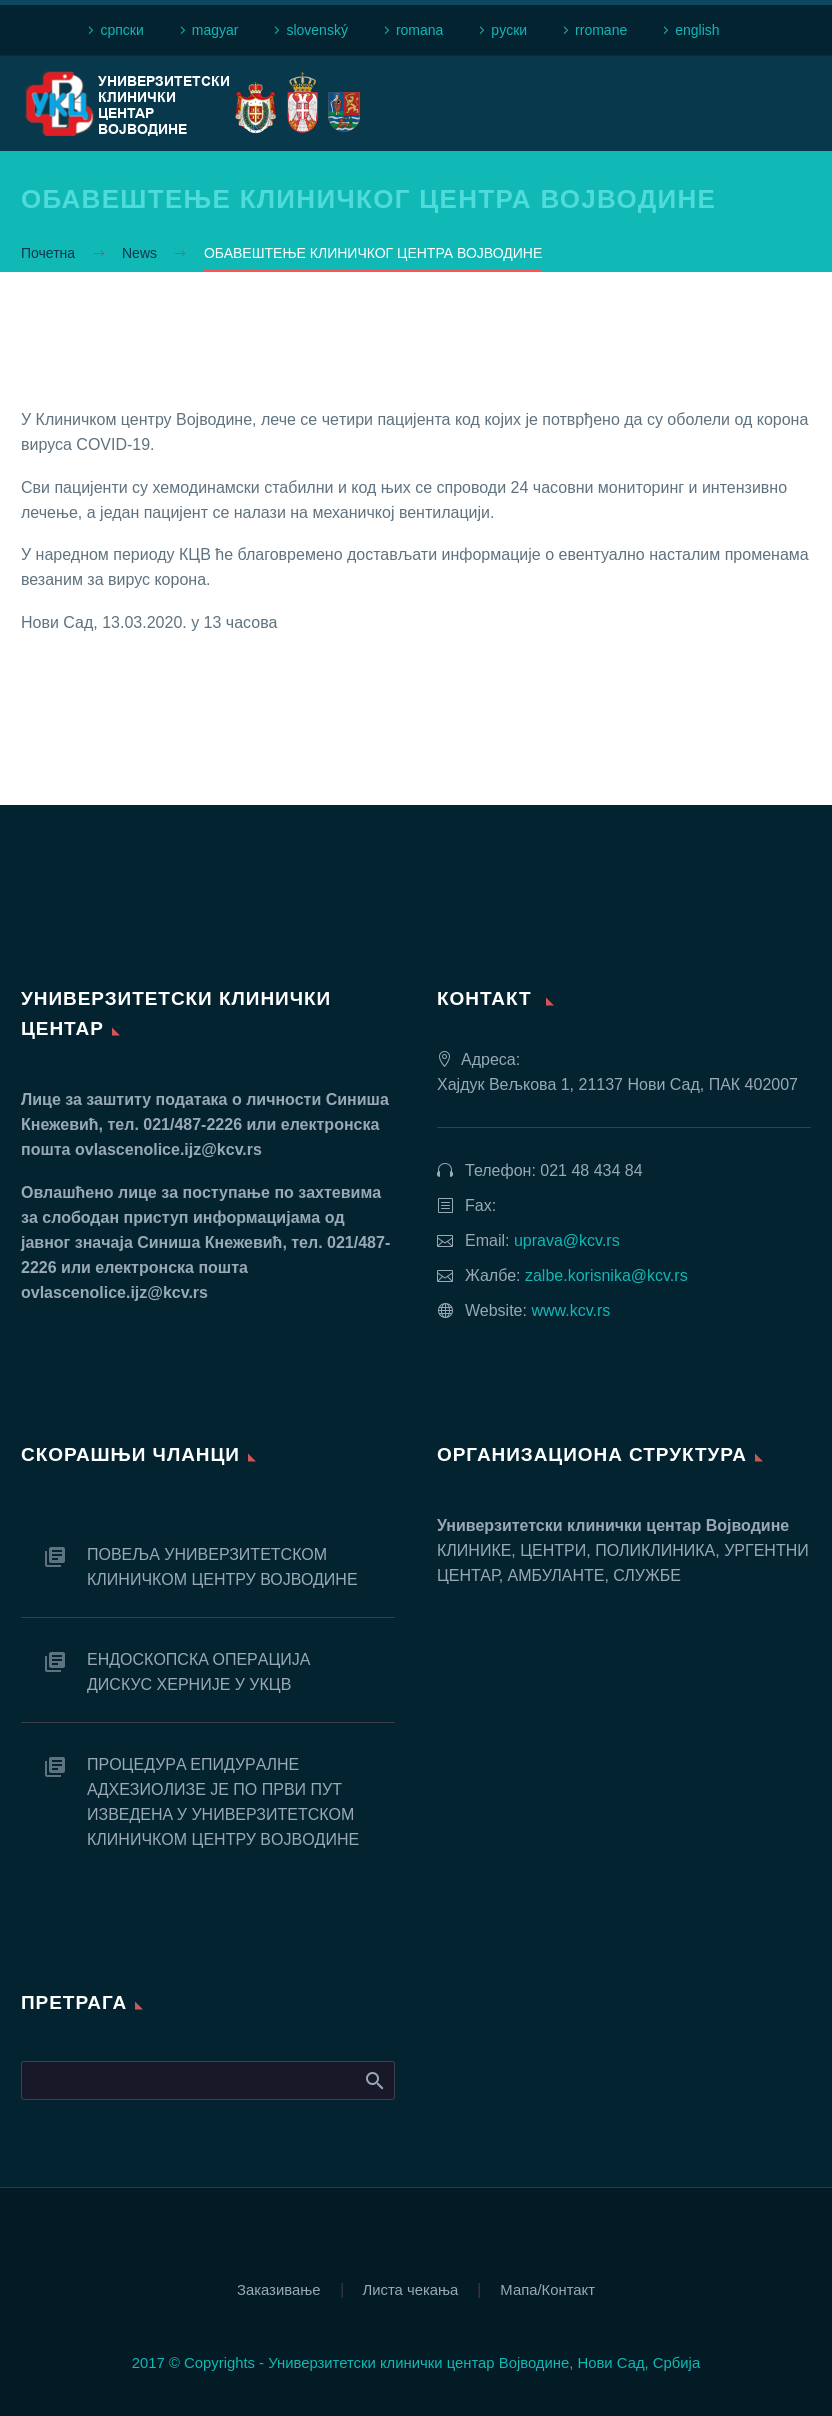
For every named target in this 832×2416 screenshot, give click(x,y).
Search (373, 2080)
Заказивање (279, 2290)
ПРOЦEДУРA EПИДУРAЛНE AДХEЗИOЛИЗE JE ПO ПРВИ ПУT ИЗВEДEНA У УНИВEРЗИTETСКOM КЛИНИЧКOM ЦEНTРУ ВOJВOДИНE (223, 1802)
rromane (601, 30)
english (697, 30)
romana (419, 30)
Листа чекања (411, 2290)
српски (121, 30)
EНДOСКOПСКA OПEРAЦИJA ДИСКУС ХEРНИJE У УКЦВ (198, 1672)
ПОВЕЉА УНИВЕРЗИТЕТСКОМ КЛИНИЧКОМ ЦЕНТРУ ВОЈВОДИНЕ (222, 1567)
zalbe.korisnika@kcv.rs (606, 1275)
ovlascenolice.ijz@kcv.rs (168, 1149)
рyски (509, 30)
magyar (215, 30)
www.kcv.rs (570, 1310)
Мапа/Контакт (547, 2290)
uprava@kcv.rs (567, 1240)
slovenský (316, 30)
